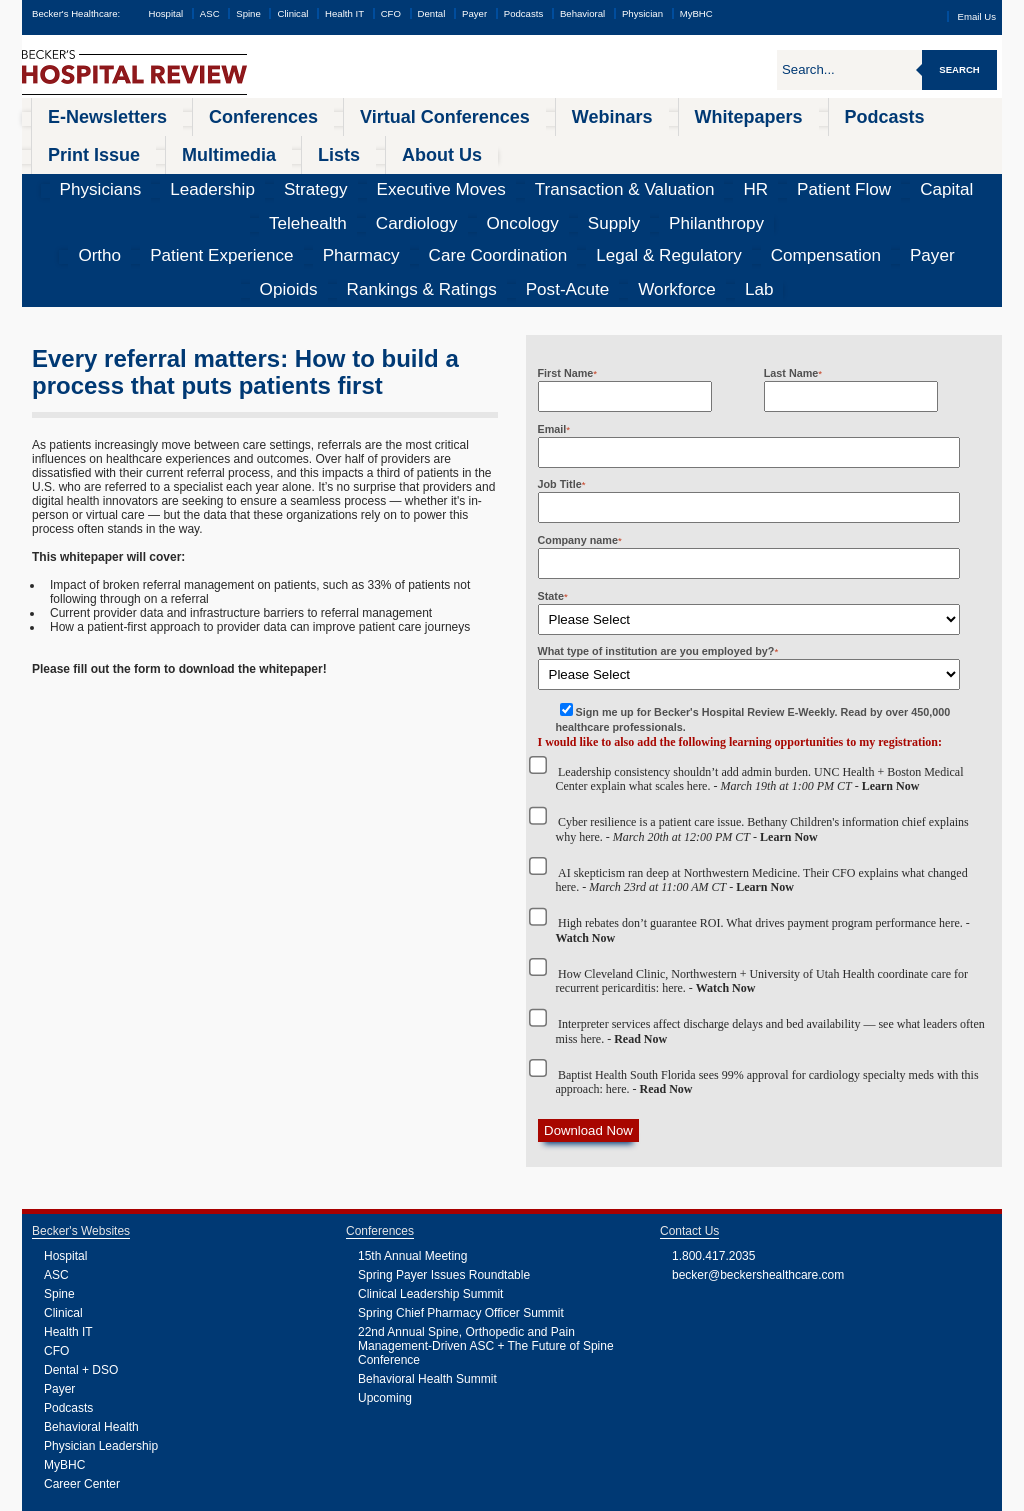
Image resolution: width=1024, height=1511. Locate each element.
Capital (623, 145)
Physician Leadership (101, 1329)
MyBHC (696, 13)
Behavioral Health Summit (427, 1262)
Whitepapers (518, 114)
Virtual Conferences (309, 114)
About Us (940, 114)
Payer (474, 13)
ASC (210, 13)
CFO (391, 13)
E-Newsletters (78, 114)
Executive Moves (292, 145)
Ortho (61, 175)
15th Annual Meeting (412, 1139)
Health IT (344, 13)
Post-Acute (844, 175)
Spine (248, 13)
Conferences (185, 114)
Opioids (660, 175)
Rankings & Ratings (748, 175)
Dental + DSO (81, 1253)
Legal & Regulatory (435, 175)
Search (959, 69)
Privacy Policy (283, 1496)
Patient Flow (556, 145)
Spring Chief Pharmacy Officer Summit (461, 1196)
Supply (885, 145)
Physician (642, 13)
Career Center (82, 1367)
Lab (969, 175)
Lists (869, 114)
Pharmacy (233, 175)
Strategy (210, 145)
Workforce (916, 175)
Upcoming (385, 1281)
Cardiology (756, 145)
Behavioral (582, 13)
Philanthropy (952, 145)
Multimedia (793, 114)
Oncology (826, 145)
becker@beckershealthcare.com (758, 1158)
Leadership (142, 145)
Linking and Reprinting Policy (421, 1496)
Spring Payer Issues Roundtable (444, 1158)
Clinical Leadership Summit (430, 1177)
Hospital (165, 13)
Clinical (292, 13)
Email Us (977, 16)
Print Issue (699, 114)
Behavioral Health (91, 1310)
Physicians (69, 145)
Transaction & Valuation (413, 145)
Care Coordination (323, 175)
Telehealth (685, 145)
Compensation (538, 175)
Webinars (424, 114)
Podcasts (523, 13)
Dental (432, 13)
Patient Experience (142, 175)
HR (499, 145)
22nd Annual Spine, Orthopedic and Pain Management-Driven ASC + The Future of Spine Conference (486, 1229)
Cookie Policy (338, 1496)
